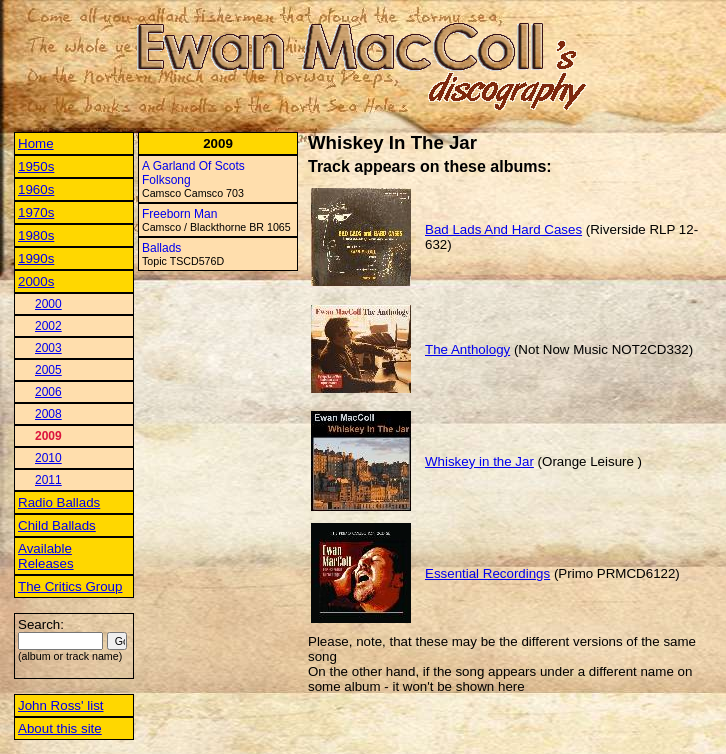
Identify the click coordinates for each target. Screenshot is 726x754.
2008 (48, 414)
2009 (48, 436)
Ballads (161, 248)
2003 (48, 348)
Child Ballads (57, 525)
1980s (36, 235)
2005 (48, 370)
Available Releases (46, 556)
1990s (36, 258)
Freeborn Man (179, 214)
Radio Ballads (59, 502)
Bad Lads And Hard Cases (503, 229)
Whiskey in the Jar (479, 461)
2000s (36, 281)
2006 (48, 392)
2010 (48, 458)
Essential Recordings (487, 573)
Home (36, 143)
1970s (36, 212)
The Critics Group (70, 586)
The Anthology (467, 349)
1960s (36, 189)
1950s (36, 166)
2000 (48, 304)
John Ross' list (61, 705)
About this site (60, 728)
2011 (48, 480)
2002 (48, 326)
